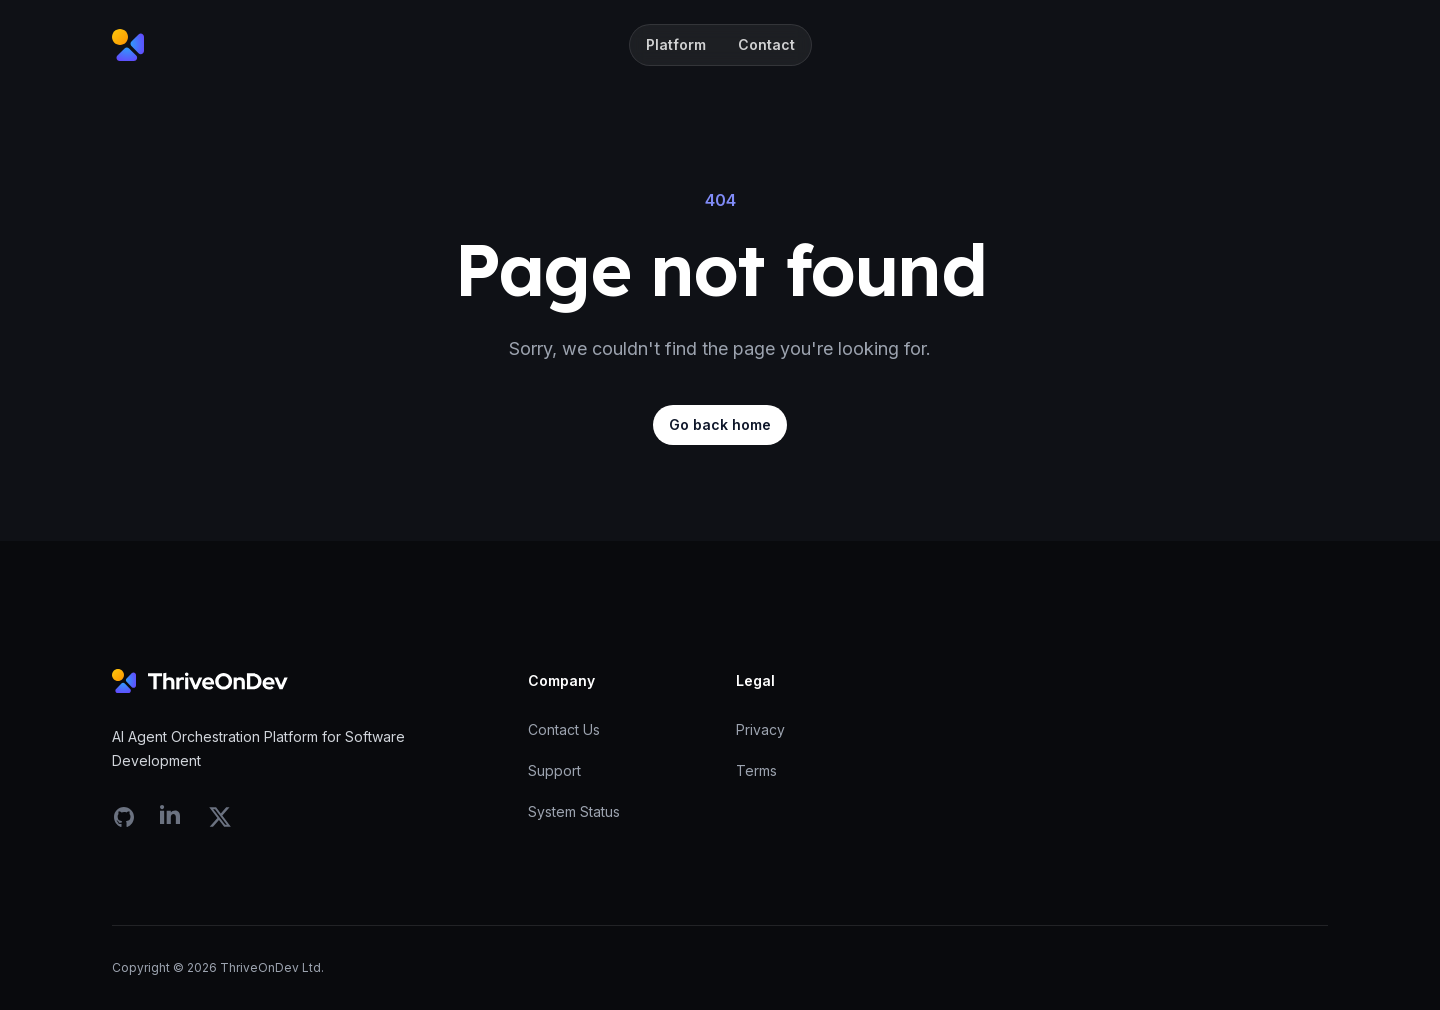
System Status (574, 811)
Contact (766, 44)
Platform (676, 44)
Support (554, 770)
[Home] (128, 45)
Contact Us (564, 729)
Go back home (720, 424)
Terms (756, 770)
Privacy (760, 729)
